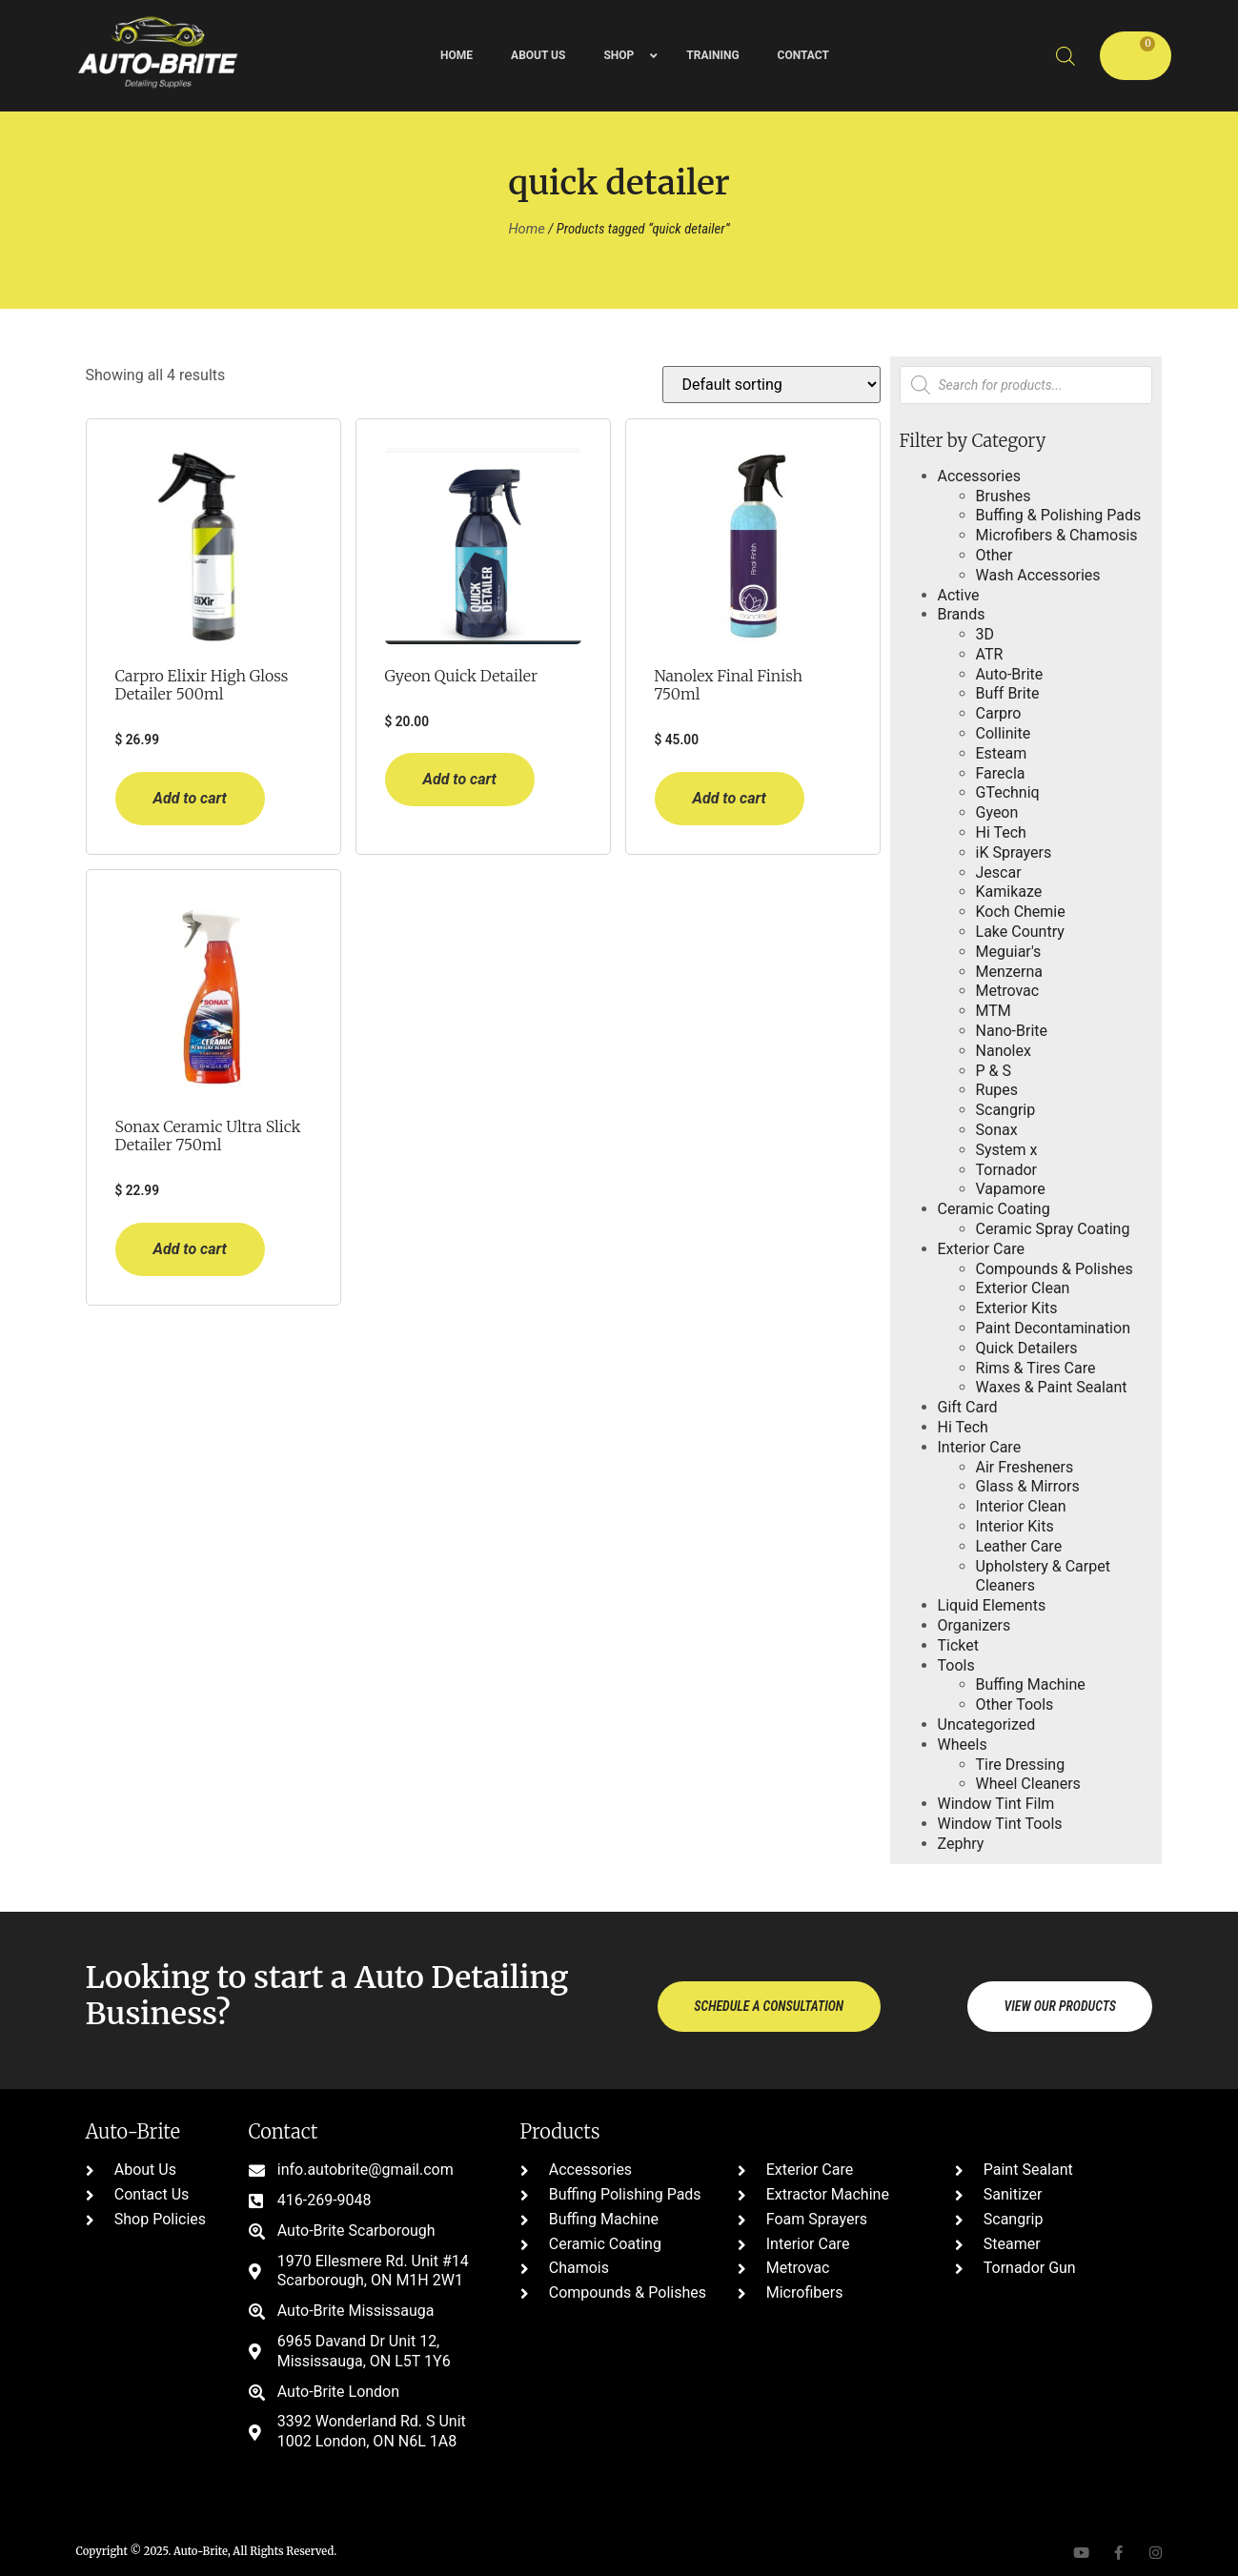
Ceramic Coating (994, 1209)
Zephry (961, 1844)
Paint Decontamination (1053, 1328)
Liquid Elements (992, 1605)
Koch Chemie (1020, 912)
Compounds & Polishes (1054, 1269)
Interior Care (980, 1447)
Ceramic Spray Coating (1053, 1229)
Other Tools (1015, 1704)
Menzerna (1010, 972)
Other (994, 555)
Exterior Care (981, 1249)
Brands (961, 614)
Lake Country (1020, 932)
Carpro (999, 713)
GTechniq (1008, 792)
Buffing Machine (1031, 1684)
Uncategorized (987, 1724)
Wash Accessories (1038, 575)
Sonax (997, 1130)
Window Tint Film (996, 1804)
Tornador (1006, 1170)
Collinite (1003, 733)
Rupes (997, 1090)
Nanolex (1003, 1051)
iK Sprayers (1014, 852)
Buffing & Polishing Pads (1059, 515)
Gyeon (997, 812)
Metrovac (1008, 991)
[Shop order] (771, 384)
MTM (993, 1011)
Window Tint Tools (1000, 1824)
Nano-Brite (1012, 1031)
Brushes (1003, 496)
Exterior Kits (1017, 1308)
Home (526, 228)
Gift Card (968, 1407)
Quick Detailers (1027, 1348)
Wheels (962, 1744)
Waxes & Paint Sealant (1051, 1387)
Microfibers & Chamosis (1057, 535)
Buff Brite (1008, 693)
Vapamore (1010, 1189)
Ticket (958, 1645)
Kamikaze (1009, 891)
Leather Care (1019, 1546)
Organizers (974, 1625)
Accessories (979, 476)
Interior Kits (1015, 1526)
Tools (956, 1665)
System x (1007, 1150)
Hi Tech (1001, 832)
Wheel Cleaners (1028, 1784)
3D (985, 634)
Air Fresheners (1025, 1467)
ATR (990, 654)
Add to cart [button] (190, 798)
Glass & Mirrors (1028, 1486)
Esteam (1001, 753)
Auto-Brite (1010, 674)
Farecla (1000, 773)
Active (959, 595)
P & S (993, 1071)
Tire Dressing (1020, 1764)
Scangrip (1006, 1110)
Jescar (999, 872)
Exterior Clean (1023, 1288)
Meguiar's (1009, 952)
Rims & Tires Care (1036, 1368)
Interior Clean (1021, 1506)
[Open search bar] (1065, 56)
